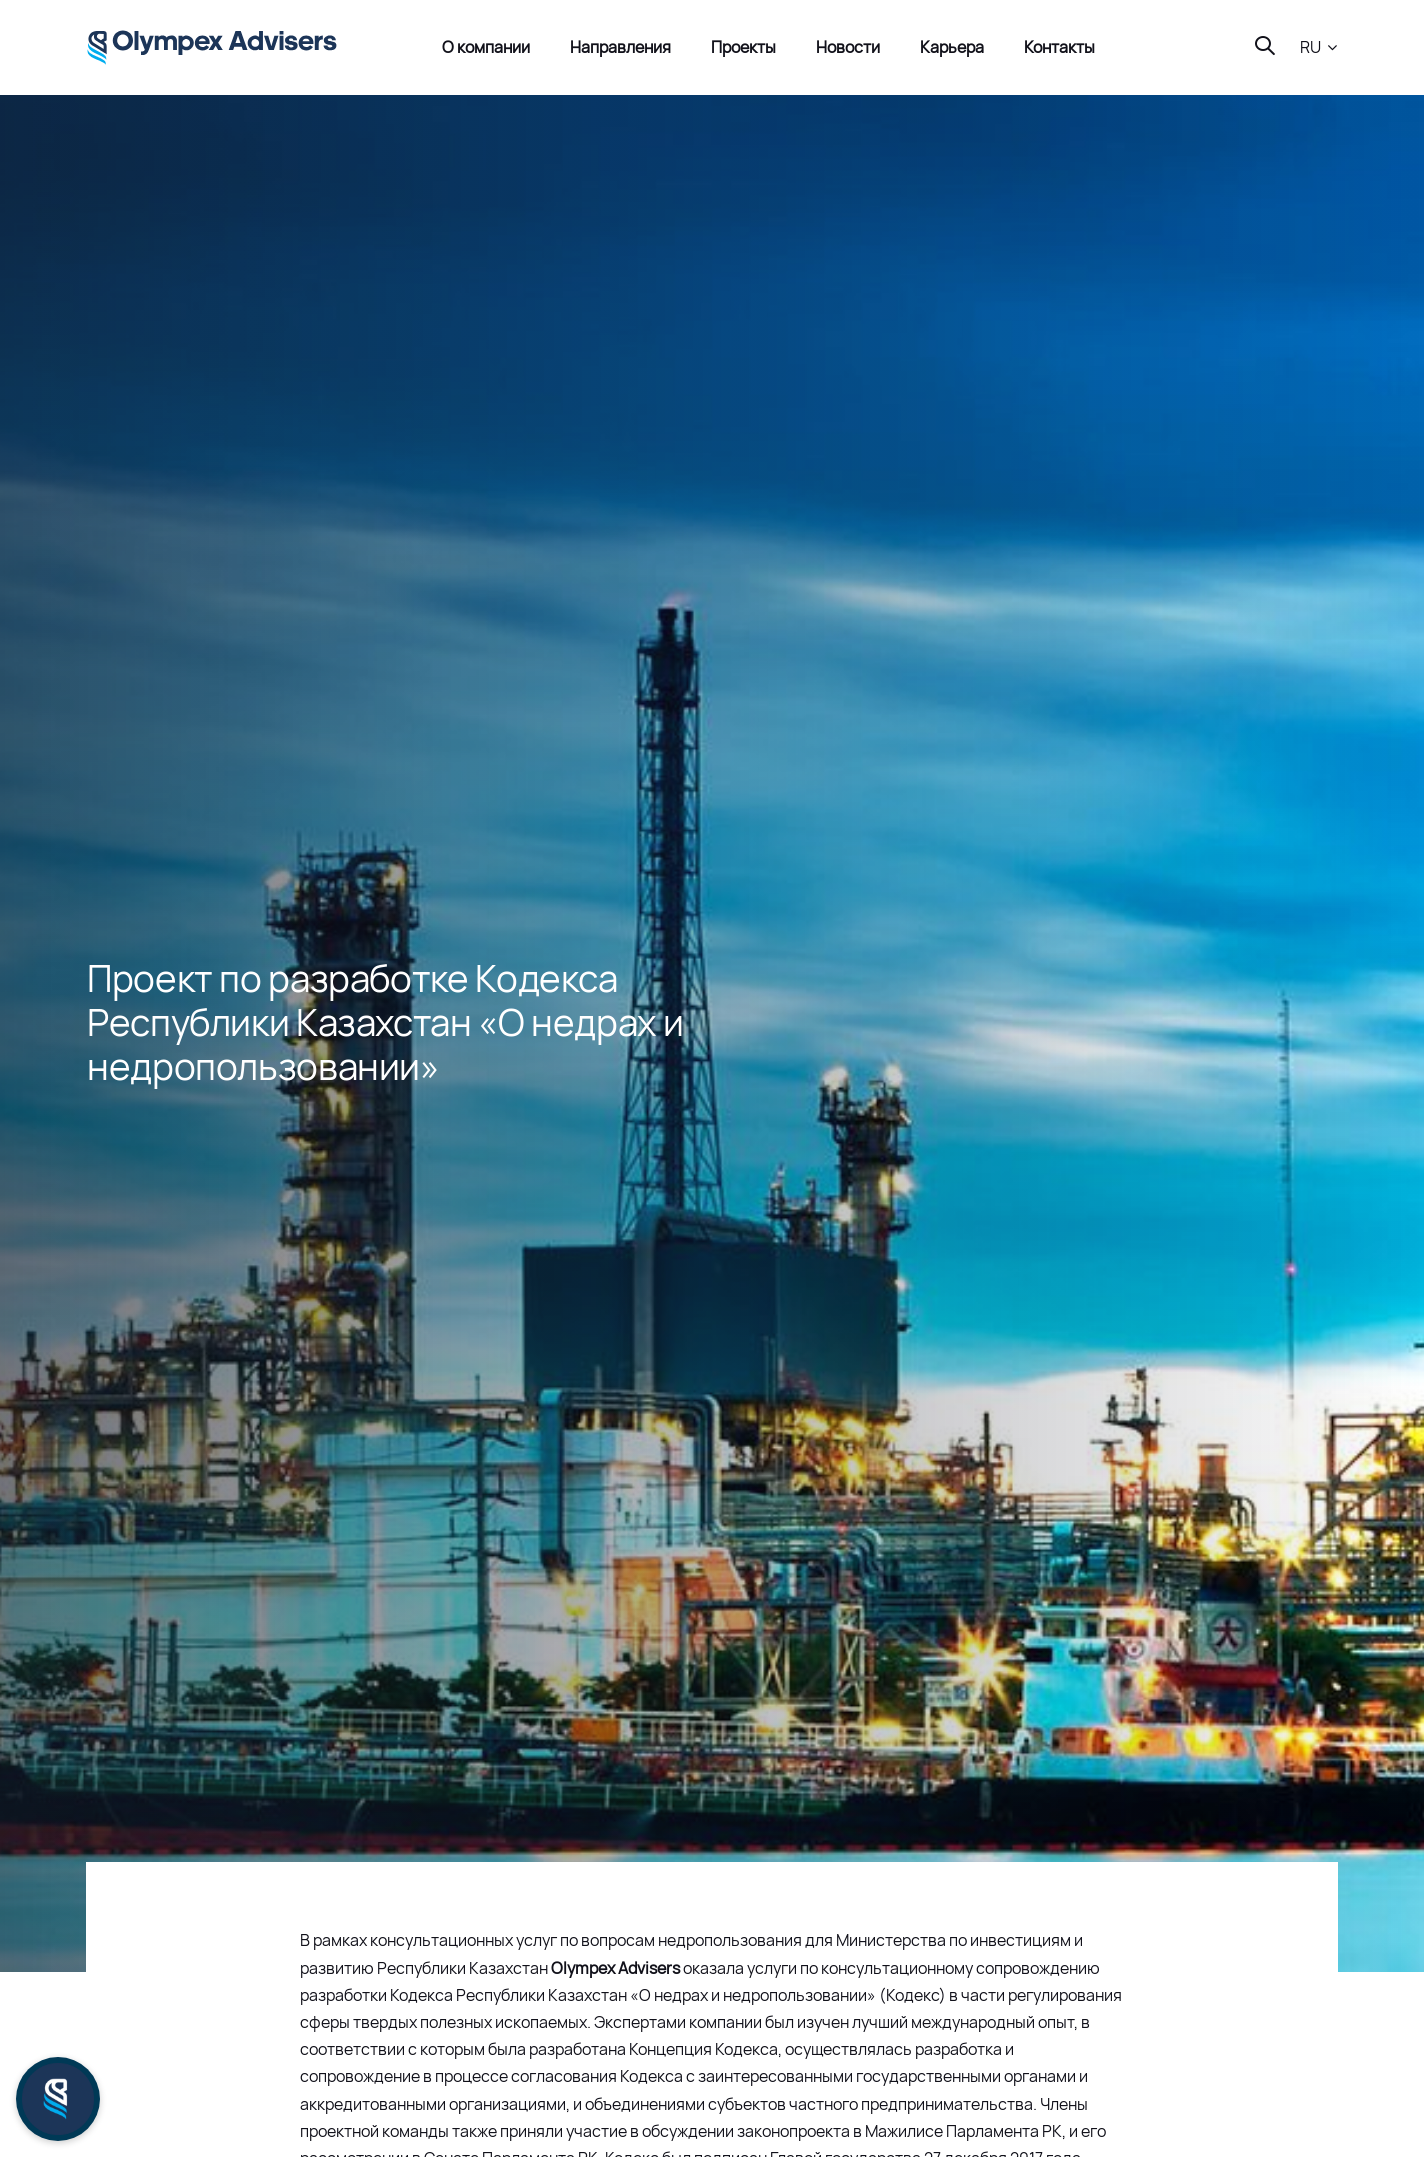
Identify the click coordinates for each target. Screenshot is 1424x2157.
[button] (1318, 47)
